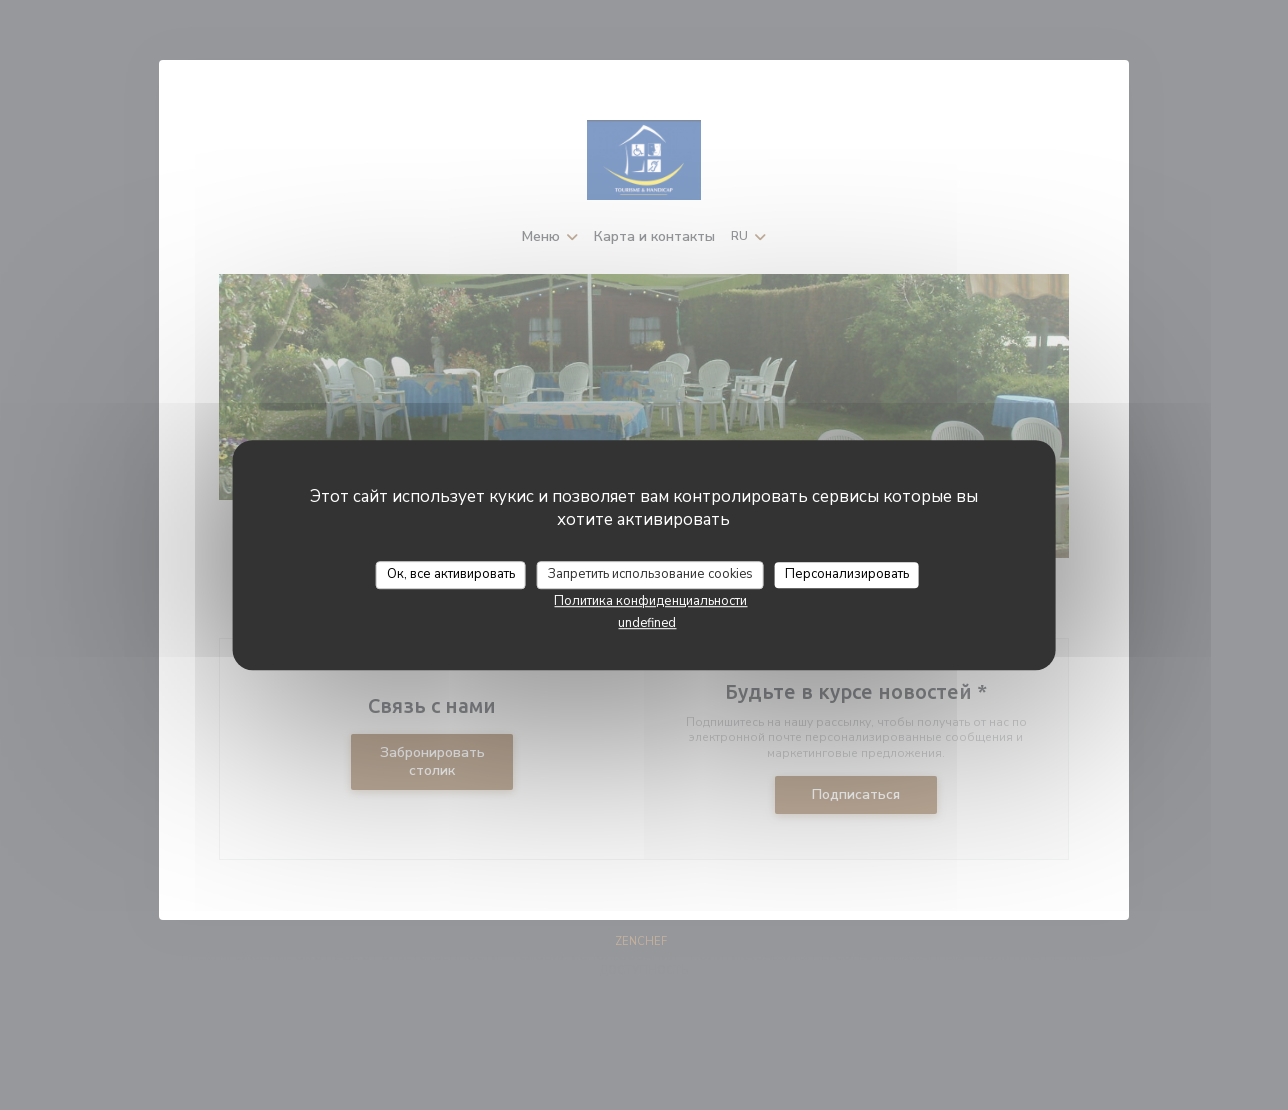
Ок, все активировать (451, 574)
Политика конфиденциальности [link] (650, 601)
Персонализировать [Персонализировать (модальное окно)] (847, 574)
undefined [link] (647, 623)
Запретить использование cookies (650, 574)
